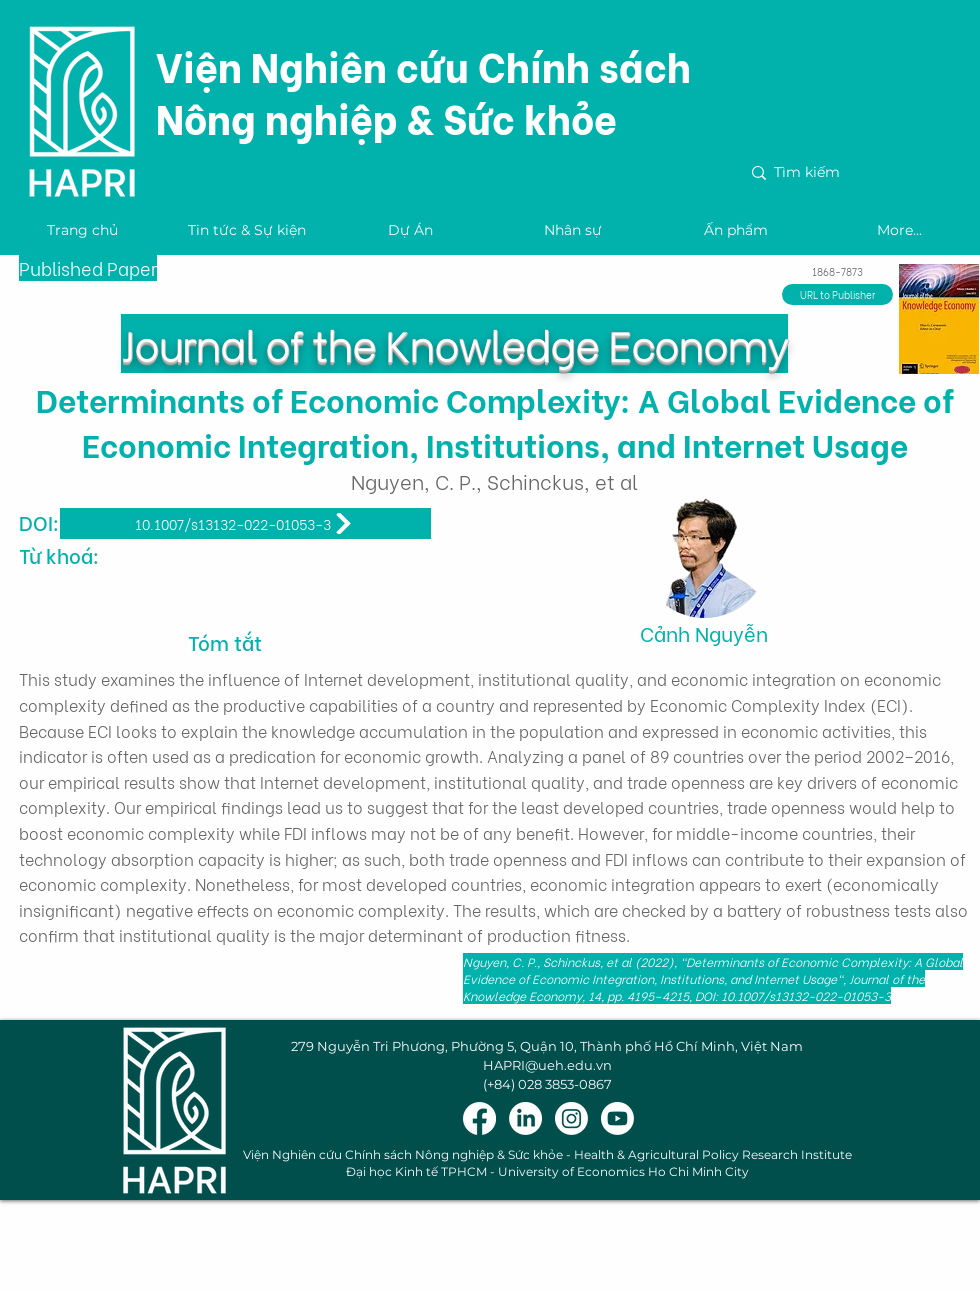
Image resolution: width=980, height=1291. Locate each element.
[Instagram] (571, 1118)
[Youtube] (617, 1118)
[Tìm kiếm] (855, 173)
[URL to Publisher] (837, 294)
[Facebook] (479, 1118)
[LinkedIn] (525, 1118)
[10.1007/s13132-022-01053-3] (245, 523)
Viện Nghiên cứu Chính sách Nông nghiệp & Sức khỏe (423, 90)
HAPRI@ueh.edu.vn (547, 1065)
